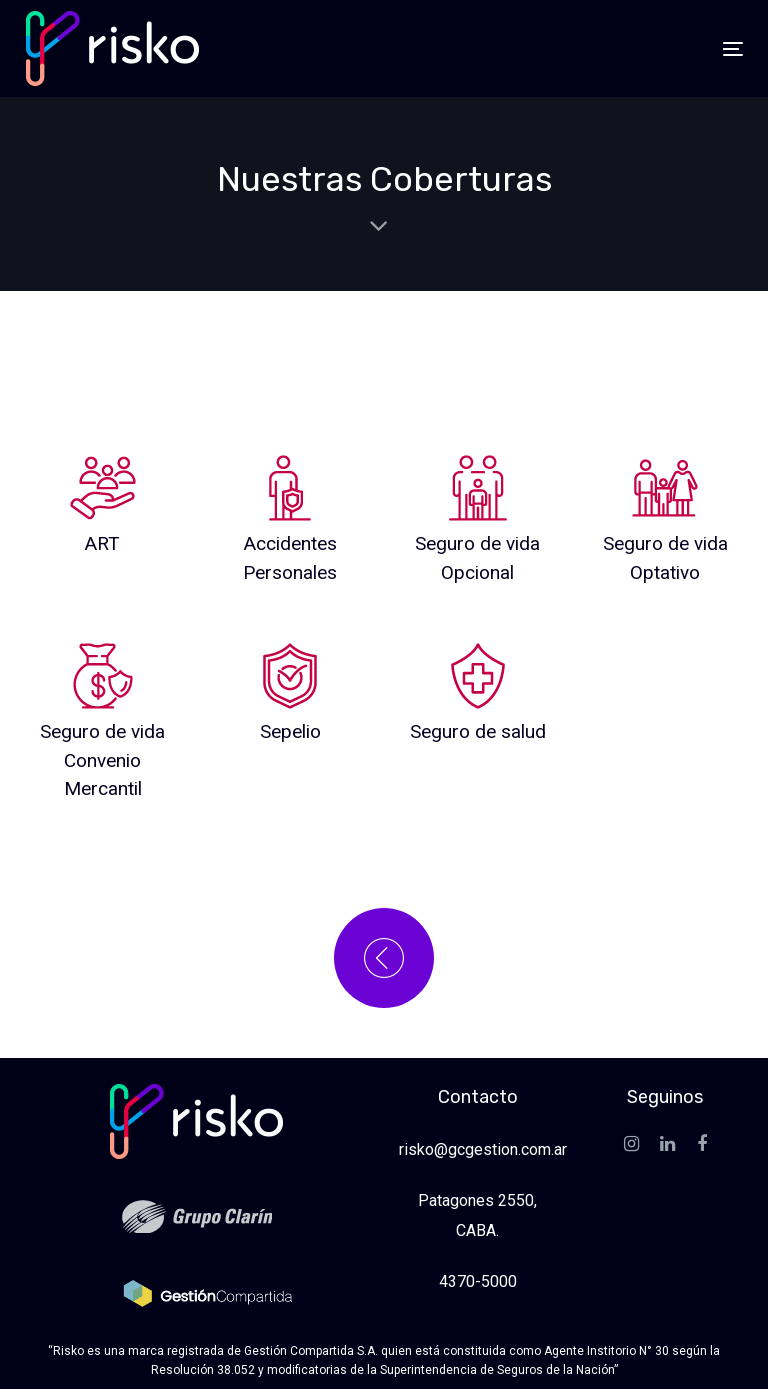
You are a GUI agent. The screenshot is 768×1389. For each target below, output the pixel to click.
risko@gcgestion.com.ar (483, 1149)
